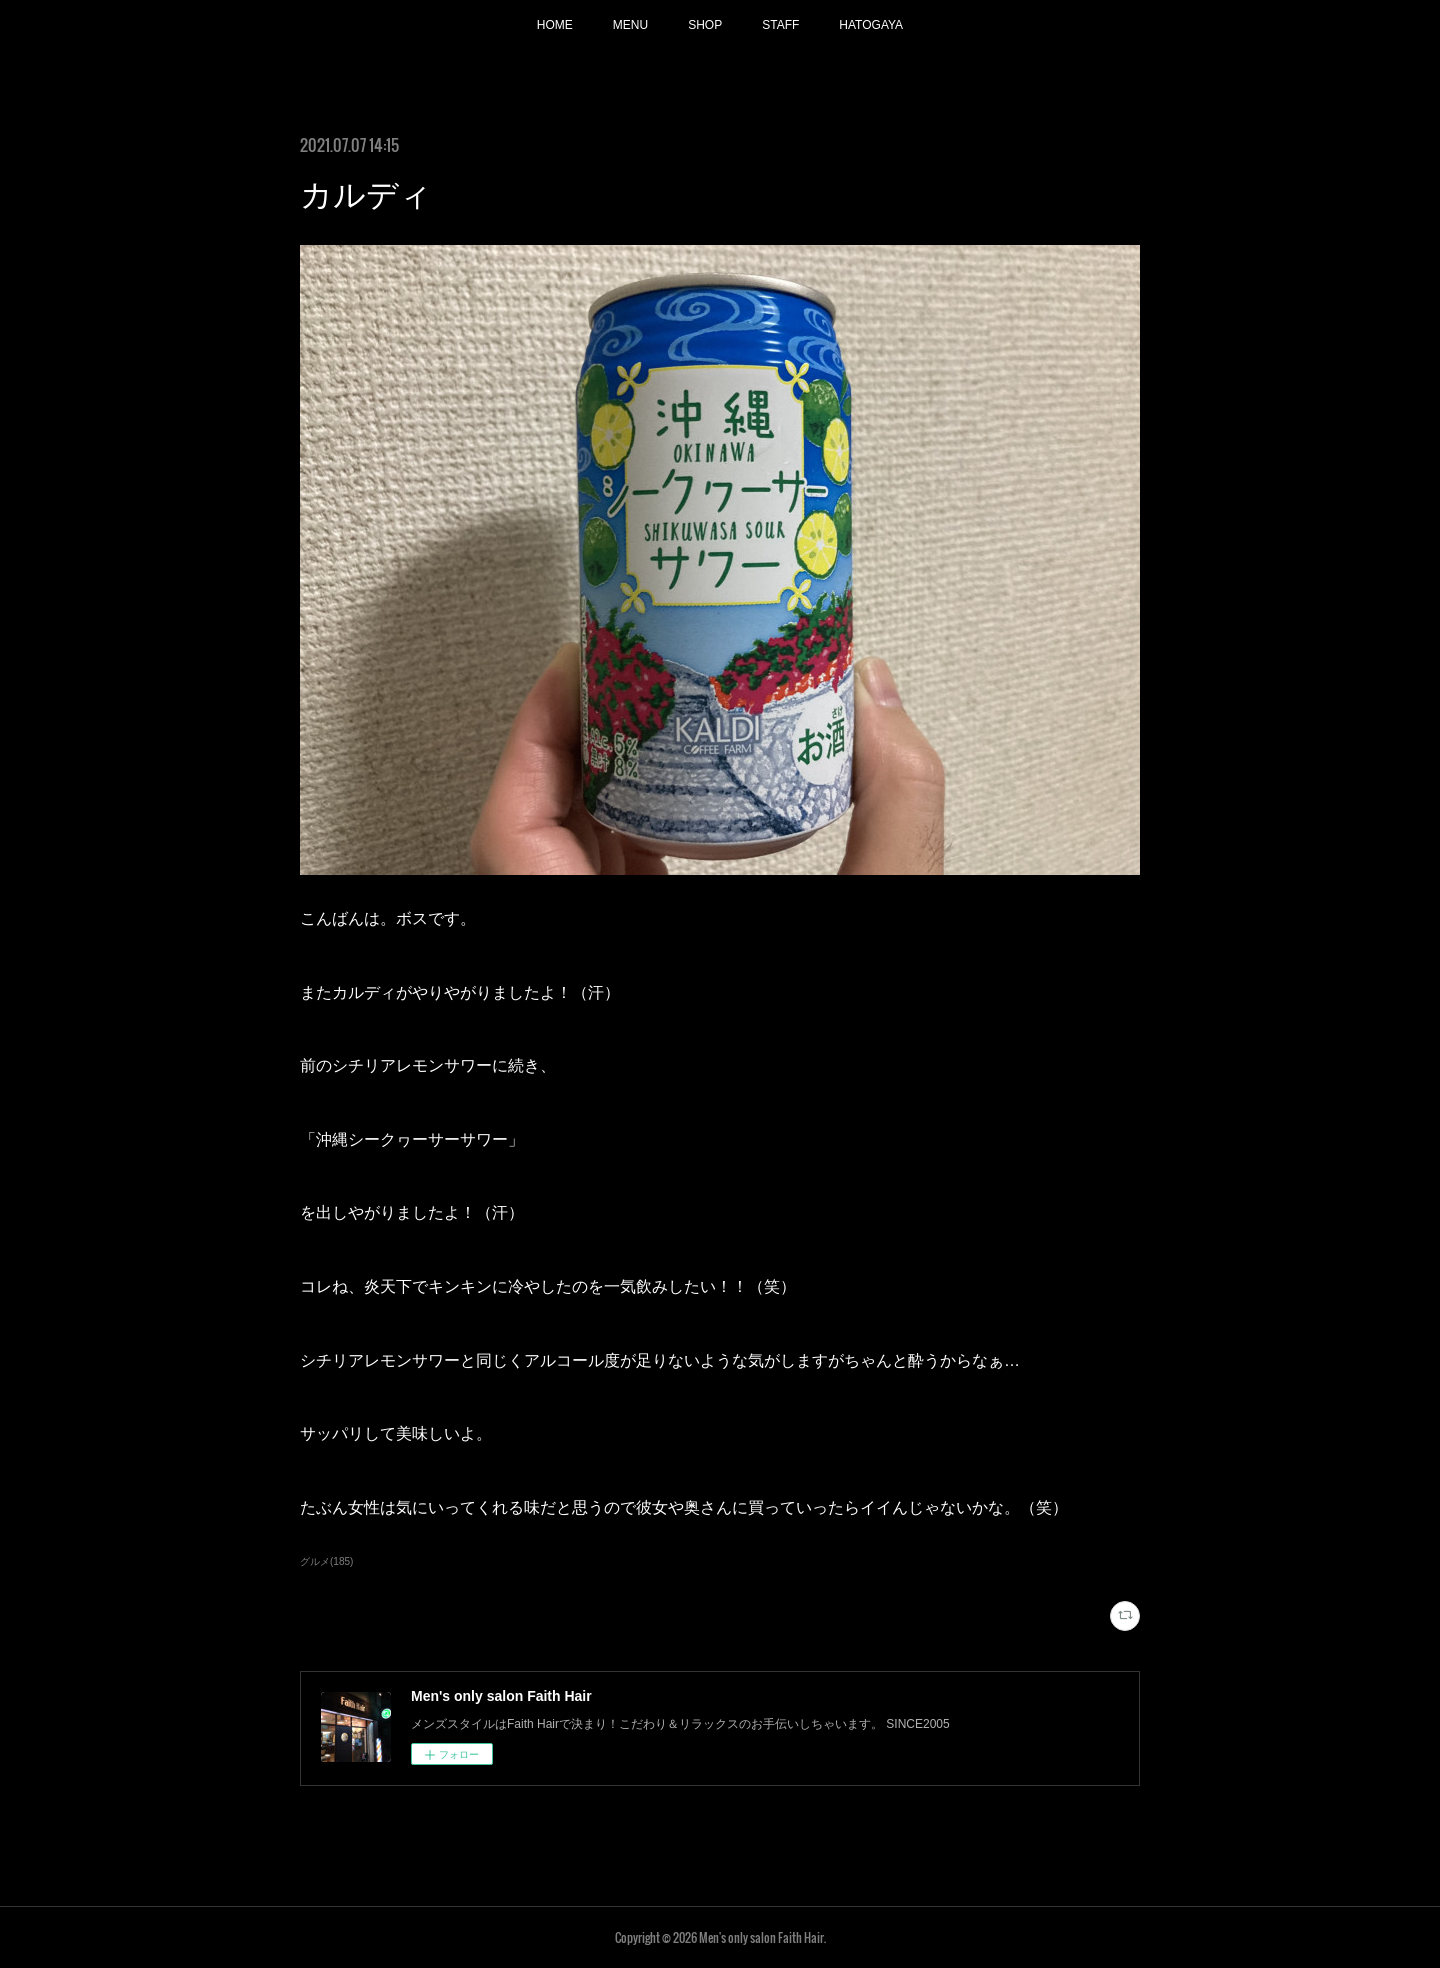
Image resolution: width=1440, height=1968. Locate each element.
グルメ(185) (326, 1561)
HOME (555, 25)
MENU (630, 25)
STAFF (780, 25)
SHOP (705, 25)
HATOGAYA (871, 25)
